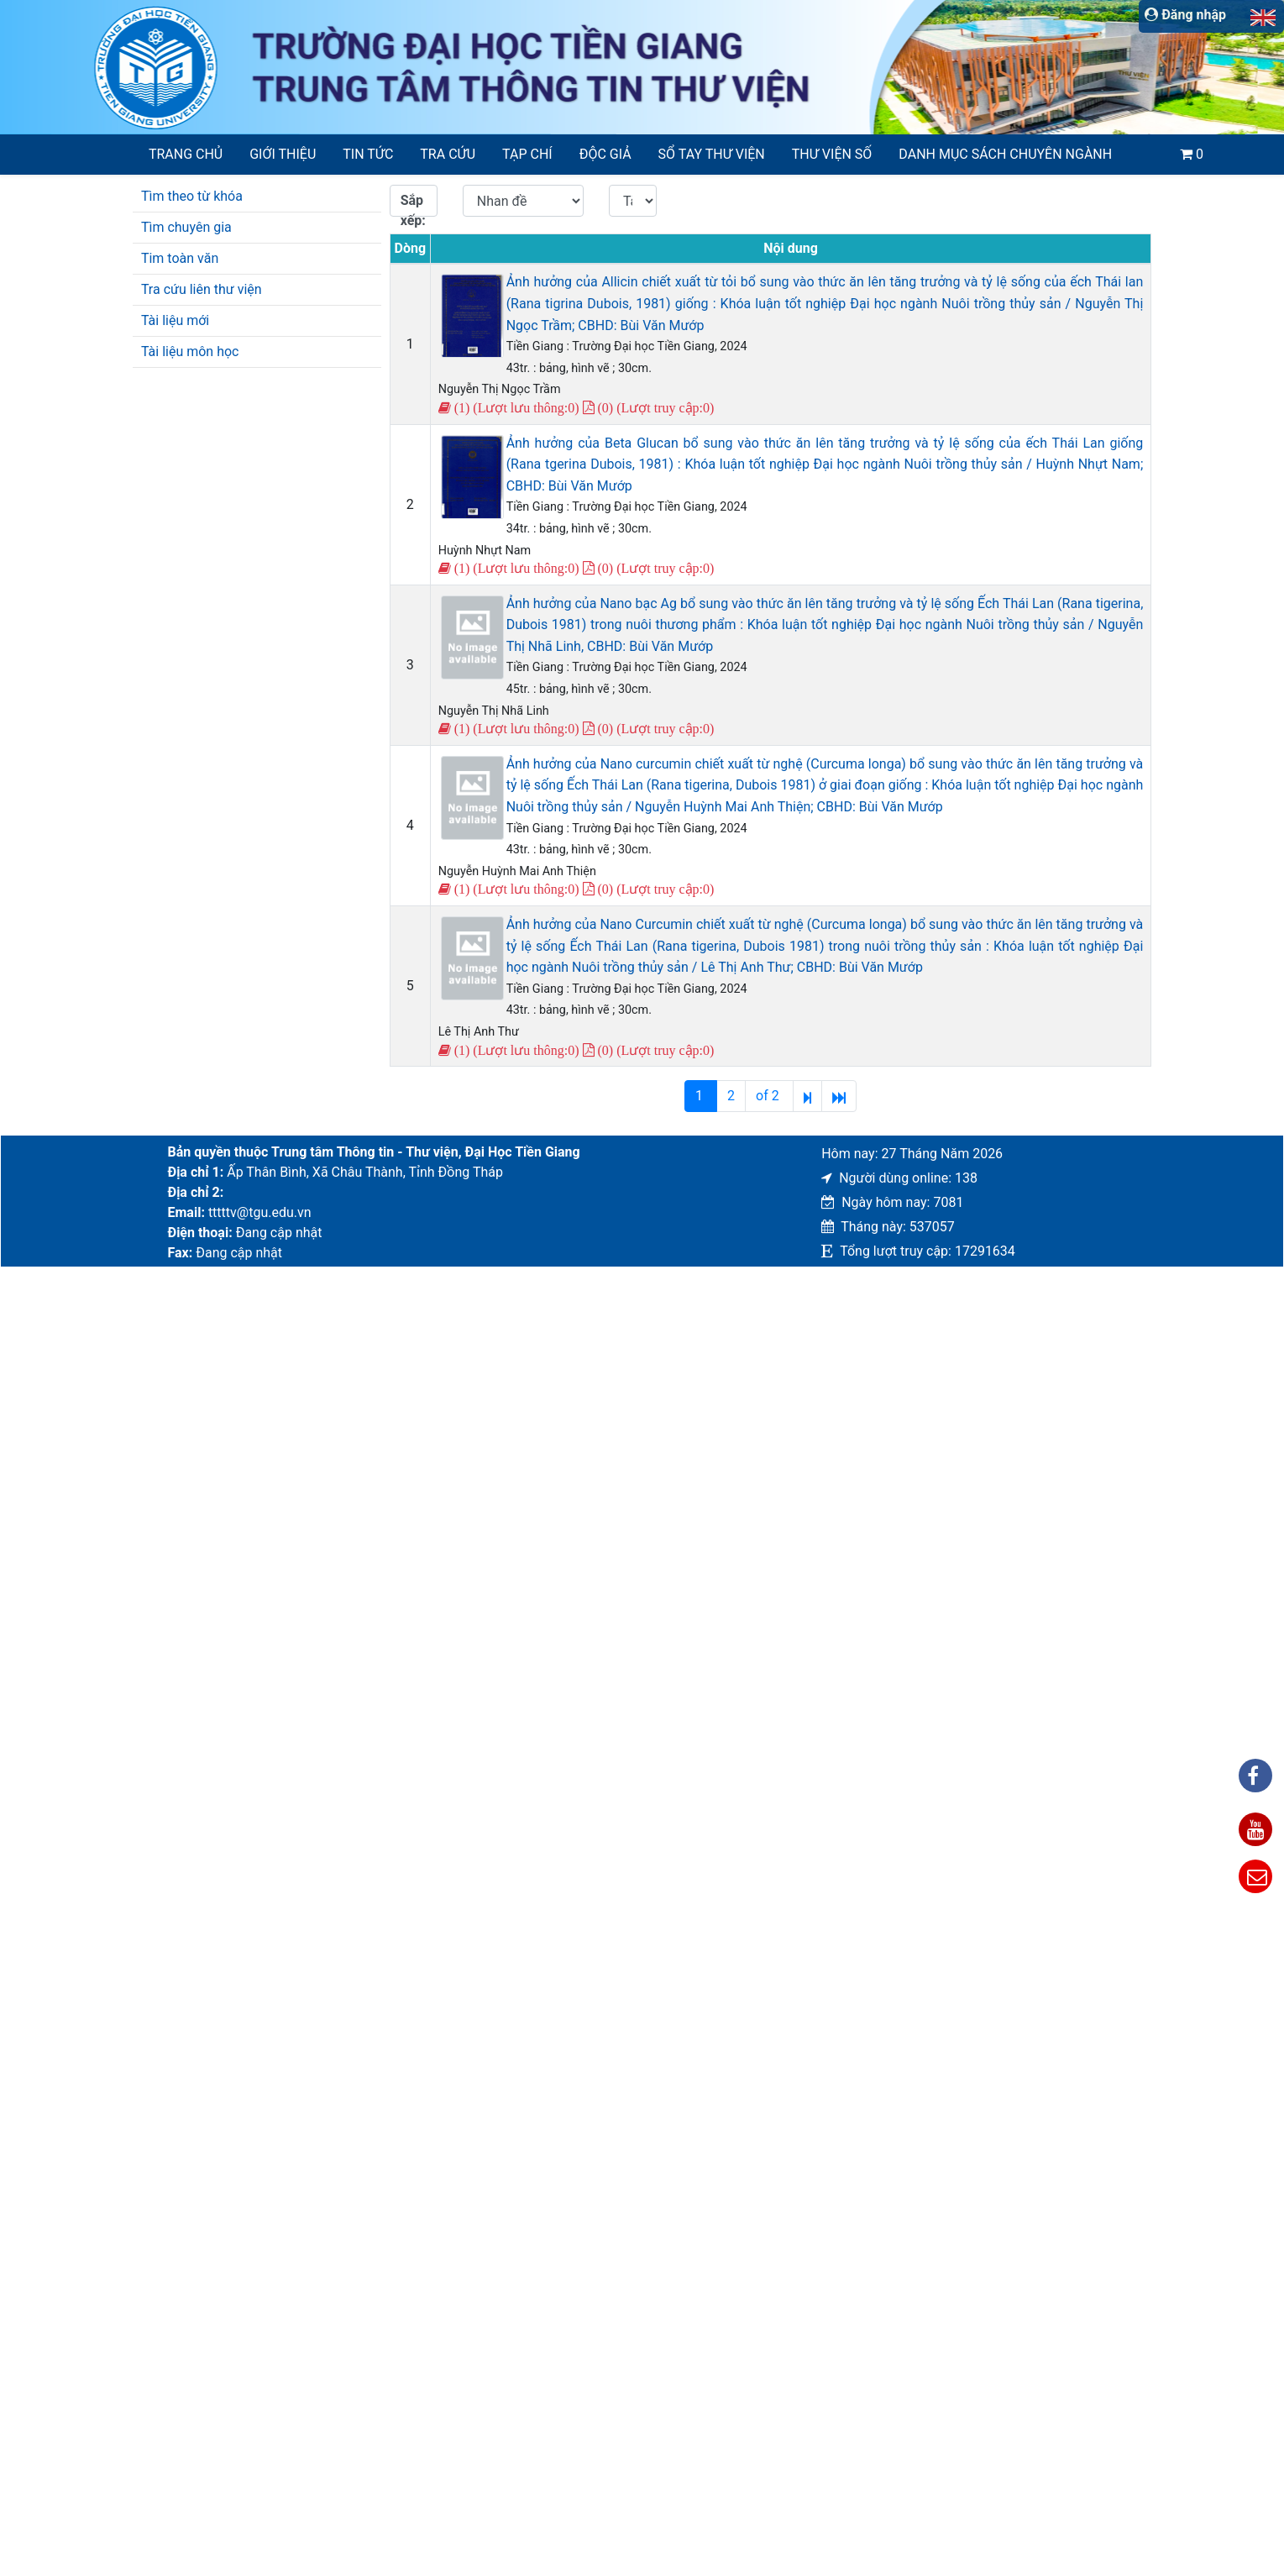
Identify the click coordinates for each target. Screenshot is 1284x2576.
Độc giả (605, 154)
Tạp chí (527, 154)
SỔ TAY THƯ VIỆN (711, 154)
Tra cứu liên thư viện (201, 289)
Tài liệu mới (175, 320)
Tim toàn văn (179, 258)
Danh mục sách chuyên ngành (1005, 154)
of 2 (769, 1096)
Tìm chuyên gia (186, 227)
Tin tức (368, 154)
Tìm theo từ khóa (192, 196)
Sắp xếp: (413, 204)
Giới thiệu (282, 154)
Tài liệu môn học (190, 351)
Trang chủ (186, 154)
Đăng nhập (1185, 15)
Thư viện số (832, 154)
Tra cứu (447, 154)
